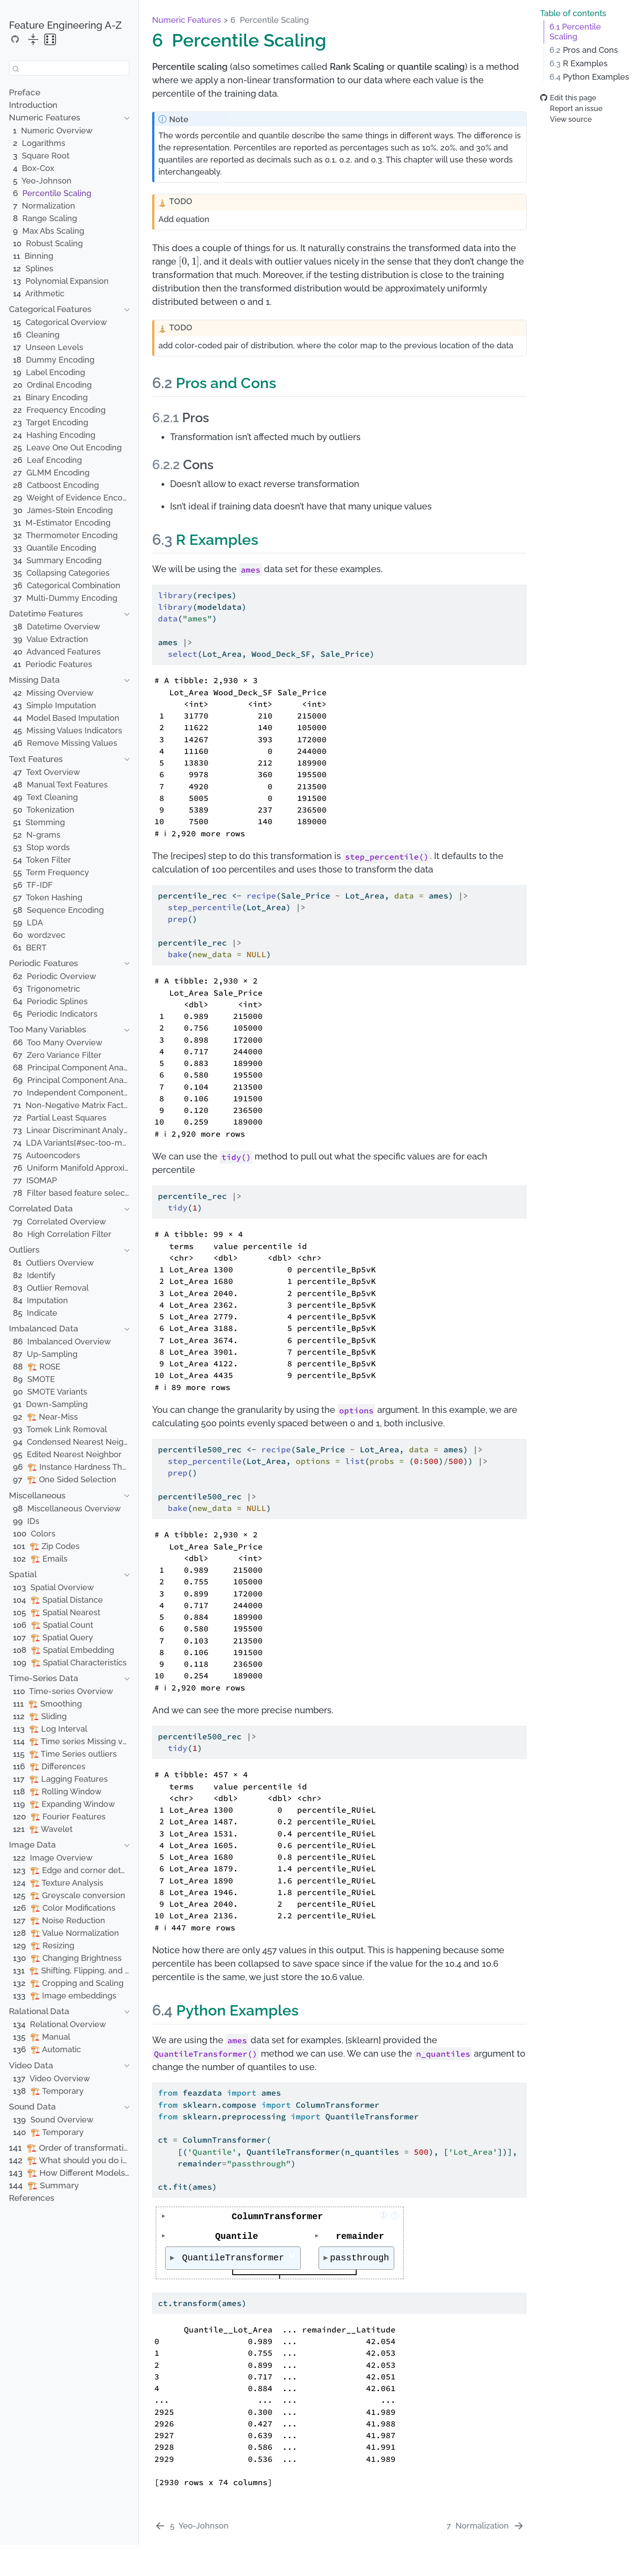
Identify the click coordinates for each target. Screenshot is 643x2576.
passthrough (361, 2258)
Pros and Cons (583, 50)
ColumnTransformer (311, 2216)
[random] (50, 39)
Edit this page (568, 98)
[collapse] (33, 39)
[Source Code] (15, 39)
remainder (361, 2236)
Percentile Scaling (575, 31)
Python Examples (589, 77)
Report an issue (571, 108)
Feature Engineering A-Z (65, 25)
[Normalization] (485, 2526)
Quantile (237, 2236)
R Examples (578, 63)
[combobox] (69, 68)
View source (566, 119)
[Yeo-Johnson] (191, 2526)
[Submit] (15, 68)
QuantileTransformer (237, 2257)
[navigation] (64, 118)
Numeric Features (186, 20)
